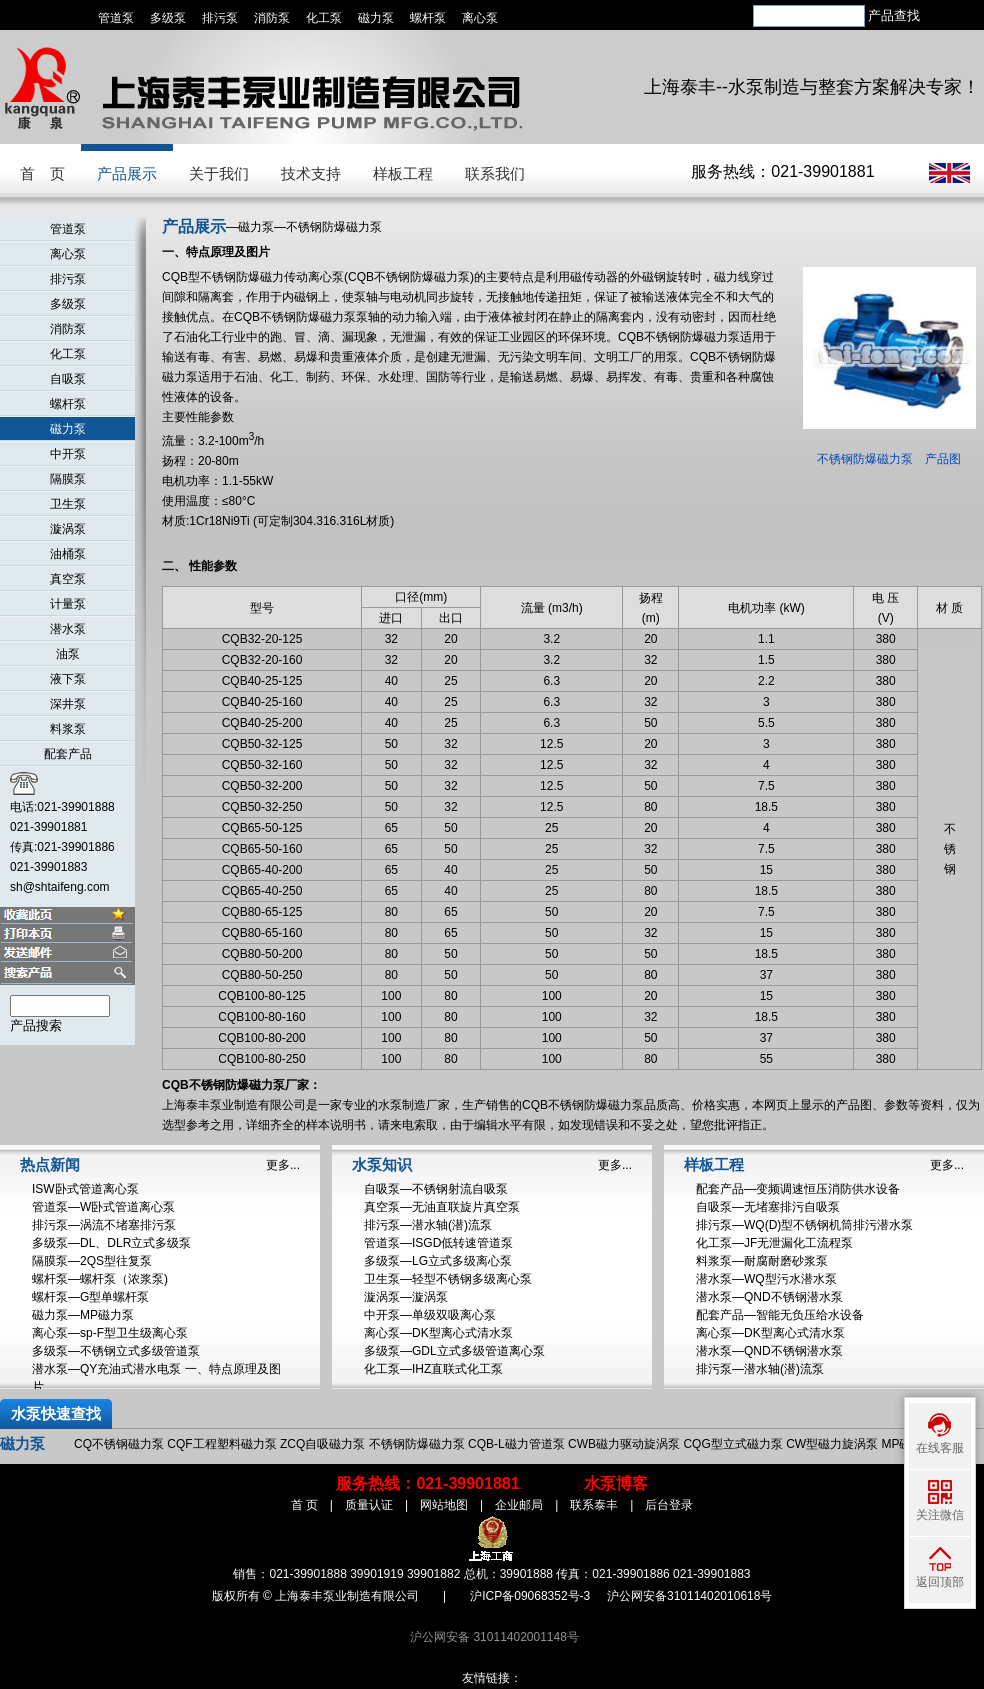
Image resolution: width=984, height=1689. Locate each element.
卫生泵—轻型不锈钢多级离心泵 (448, 1279)
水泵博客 (616, 1483)
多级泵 (168, 18)
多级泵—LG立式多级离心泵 (438, 1261)
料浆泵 (68, 729)
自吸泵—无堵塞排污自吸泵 (768, 1207)
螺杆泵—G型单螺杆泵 (90, 1297)
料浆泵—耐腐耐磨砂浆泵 (762, 1261)
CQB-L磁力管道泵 (516, 1444)
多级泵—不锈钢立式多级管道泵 (116, 1351)
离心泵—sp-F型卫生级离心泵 (110, 1333)
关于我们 (219, 173)
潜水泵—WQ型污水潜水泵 (766, 1279)
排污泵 (220, 18)
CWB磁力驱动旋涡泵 (624, 1444)
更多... (283, 1165)
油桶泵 (68, 554)
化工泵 (324, 18)
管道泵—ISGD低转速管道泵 (438, 1243)
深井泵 (68, 704)
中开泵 (68, 454)
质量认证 (369, 1505)
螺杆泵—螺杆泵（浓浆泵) (100, 1279)
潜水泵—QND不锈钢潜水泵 (769, 1297)
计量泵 (68, 604)
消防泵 (272, 18)
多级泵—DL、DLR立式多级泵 (111, 1243)
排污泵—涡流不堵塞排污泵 (104, 1225)
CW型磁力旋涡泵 (832, 1444)
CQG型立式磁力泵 (732, 1444)
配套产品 (68, 754)
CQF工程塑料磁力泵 (221, 1444)
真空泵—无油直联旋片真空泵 (442, 1207)
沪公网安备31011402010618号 (689, 1596)
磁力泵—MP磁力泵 (83, 1315)
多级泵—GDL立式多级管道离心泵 (454, 1351)
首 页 (42, 173)
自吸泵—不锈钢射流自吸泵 (436, 1189)
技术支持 (311, 173)
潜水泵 (68, 629)
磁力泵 (376, 18)
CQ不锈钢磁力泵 (119, 1444)
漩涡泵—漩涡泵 (406, 1297)
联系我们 (495, 173)
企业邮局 (519, 1505)
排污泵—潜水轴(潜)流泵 (428, 1225)
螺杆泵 (428, 18)
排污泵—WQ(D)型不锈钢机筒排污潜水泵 (804, 1225)
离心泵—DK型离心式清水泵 (438, 1333)
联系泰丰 (594, 1505)
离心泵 (480, 18)
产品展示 (127, 173)
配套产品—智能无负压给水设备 (780, 1315)
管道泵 (116, 18)
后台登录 (669, 1505)
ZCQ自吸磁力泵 (322, 1444)
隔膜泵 (68, 479)
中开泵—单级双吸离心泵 (430, 1315)
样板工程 (403, 173)
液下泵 (68, 679)
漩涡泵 (68, 529)
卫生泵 (68, 504)
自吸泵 (68, 379)
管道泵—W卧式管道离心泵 (103, 1207)
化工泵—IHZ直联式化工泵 (433, 1369)
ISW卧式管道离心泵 (85, 1189)
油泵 (68, 654)
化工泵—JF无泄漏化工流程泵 (774, 1243)
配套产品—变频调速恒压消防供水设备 (798, 1189)
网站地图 (444, 1505)
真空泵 (68, 579)
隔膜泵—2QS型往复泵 (92, 1261)
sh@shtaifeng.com (60, 887)
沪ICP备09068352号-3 (530, 1596)
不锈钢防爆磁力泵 (417, 1444)
